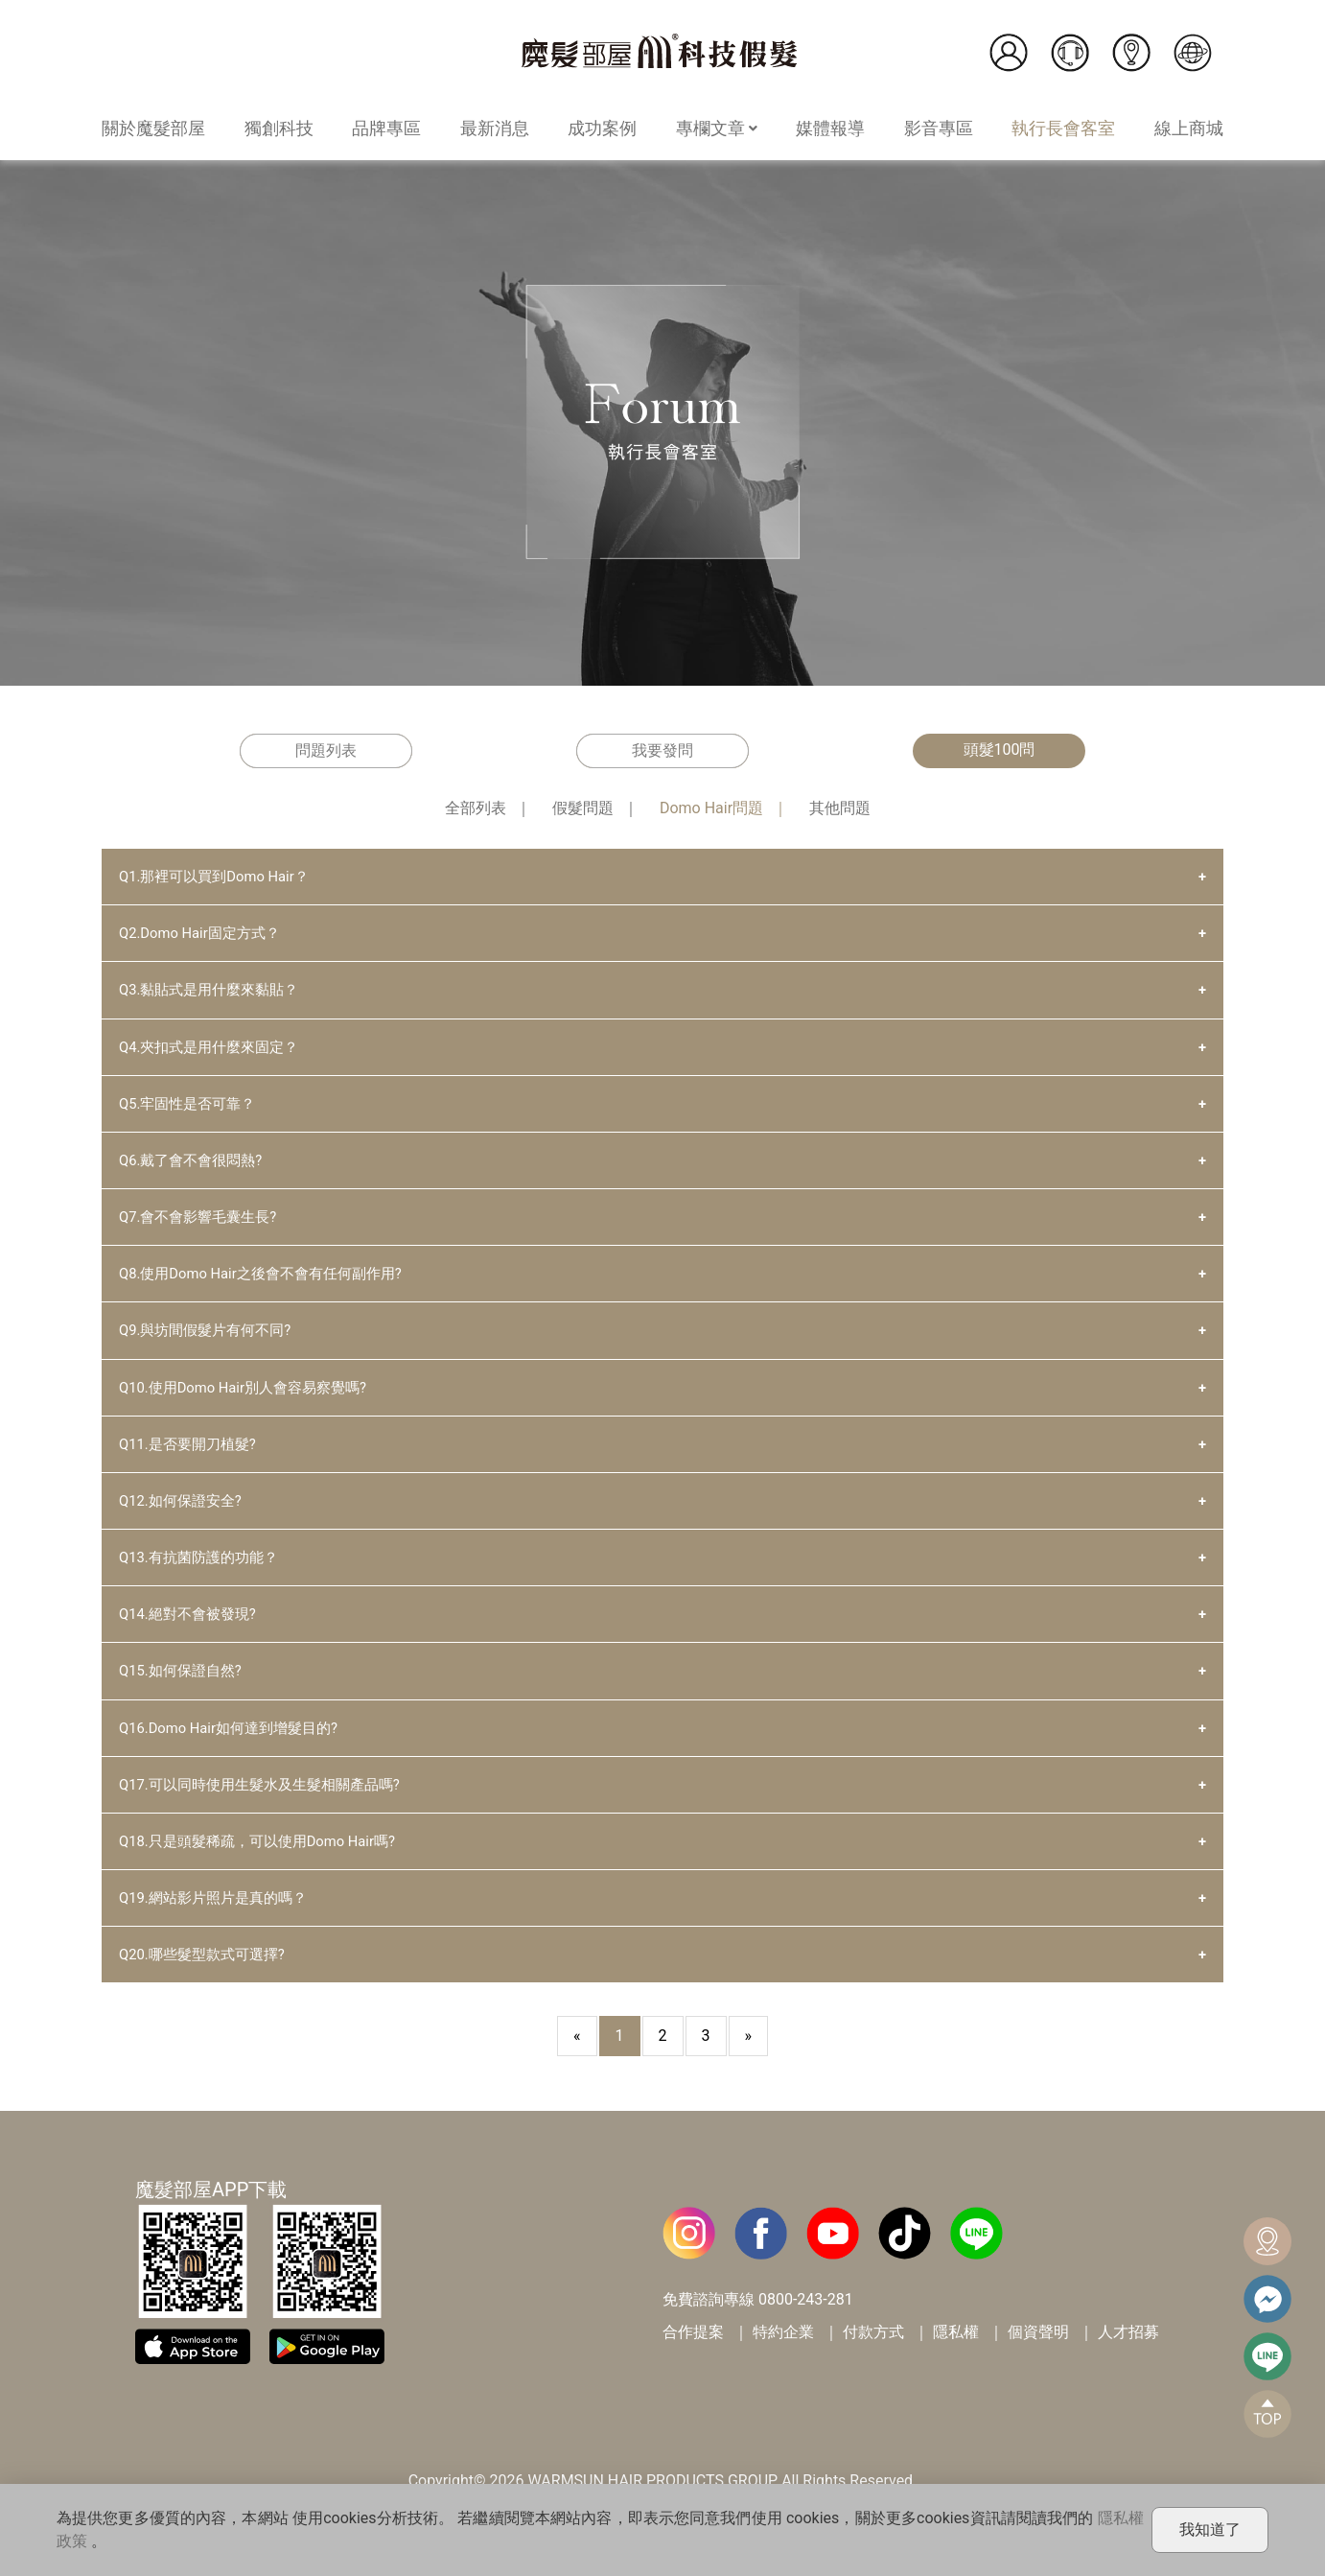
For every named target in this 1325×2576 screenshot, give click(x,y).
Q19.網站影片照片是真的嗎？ (219, 1930)
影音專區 (938, 128)
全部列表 (475, 808)
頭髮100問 (999, 749)
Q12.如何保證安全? (184, 1520)
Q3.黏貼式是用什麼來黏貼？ (215, 994)
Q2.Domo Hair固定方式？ (205, 935)
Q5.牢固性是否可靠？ (192, 1111)
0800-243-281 (805, 2335)
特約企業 (783, 2367)
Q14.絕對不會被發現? (192, 1637)
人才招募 (1128, 2367)
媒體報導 (830, 128)
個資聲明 (1038, 2367)
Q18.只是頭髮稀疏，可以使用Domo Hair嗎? (267, 1871)
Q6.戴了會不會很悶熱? (195, 1169)
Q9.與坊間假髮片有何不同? (211, 1345)
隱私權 (956, 2367)
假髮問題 (583, 808)
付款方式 (873, 2367)
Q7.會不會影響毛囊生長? (203, 1228)
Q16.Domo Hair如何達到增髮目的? (236, 1754)
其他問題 (840, 808)
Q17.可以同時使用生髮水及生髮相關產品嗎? (269, 1813)
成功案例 (602, 128)
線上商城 (1188, 128)
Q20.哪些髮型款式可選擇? (207, 1988)
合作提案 (693, 2367)
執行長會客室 (1063, 128)
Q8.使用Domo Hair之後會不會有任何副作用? (270, 1286)
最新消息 (494, 128)
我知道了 (1210, 2529)
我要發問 (662, 750)
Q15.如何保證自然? (184, 1696)
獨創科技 (279, 128)
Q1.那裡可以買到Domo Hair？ (220, 877)
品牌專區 (386, 128)
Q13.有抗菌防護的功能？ (204, 1579)
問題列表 (326, 750)
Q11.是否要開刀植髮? (192, 1462)
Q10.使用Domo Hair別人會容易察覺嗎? (251, 1403)
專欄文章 (716, 128)
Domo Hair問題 (711, 808)
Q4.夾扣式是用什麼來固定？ (215, 1052)
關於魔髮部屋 (153, 128)
